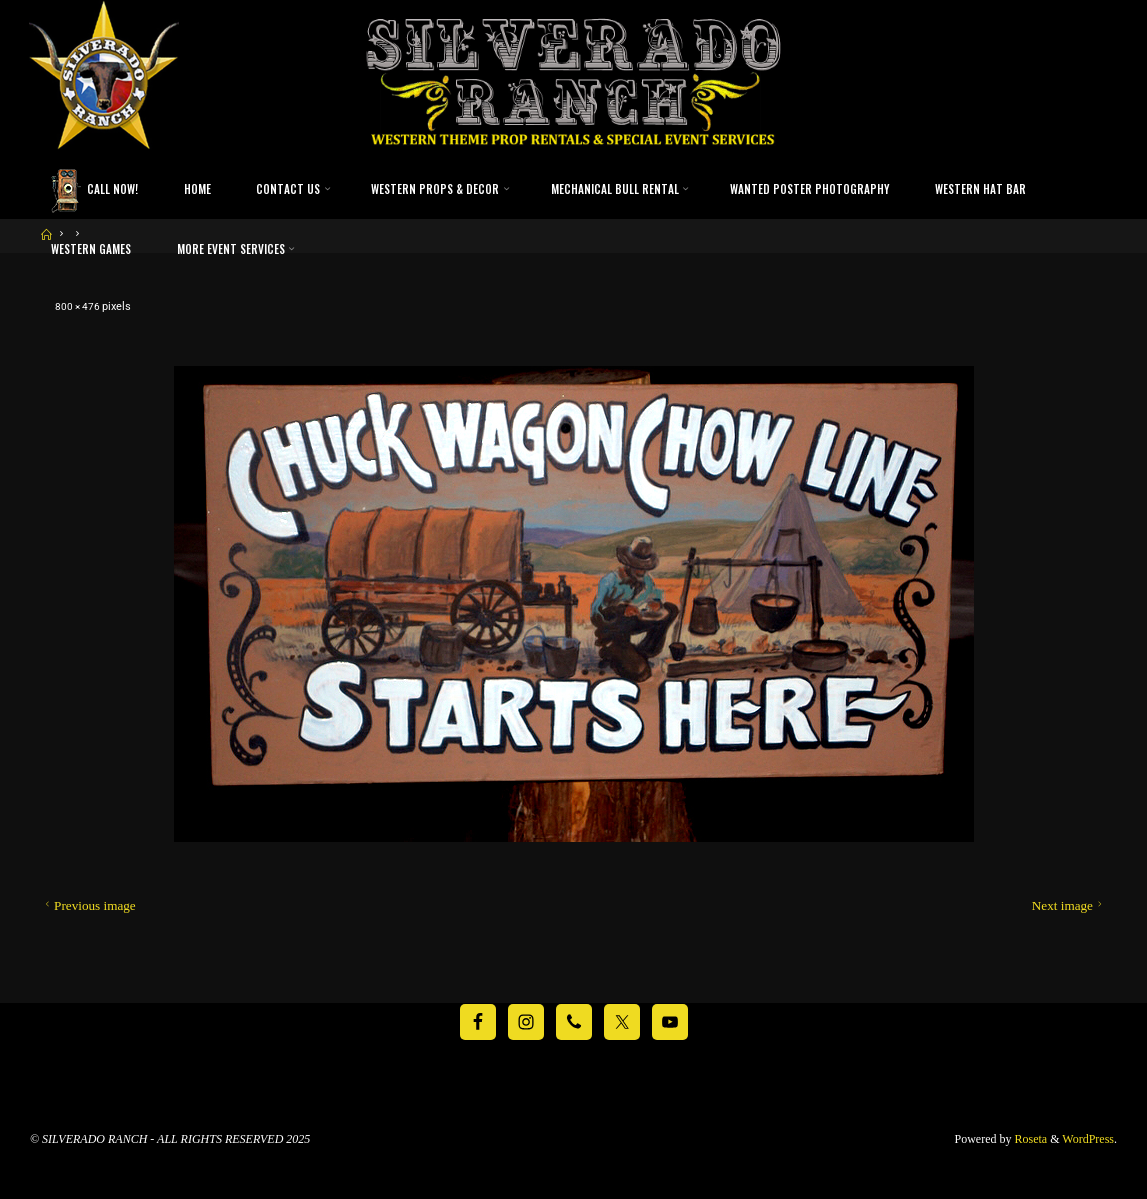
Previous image (88, 905)
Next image (1069, 905)
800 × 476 (80, 306)
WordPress (1088, 1139)
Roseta (1030, 1139)
